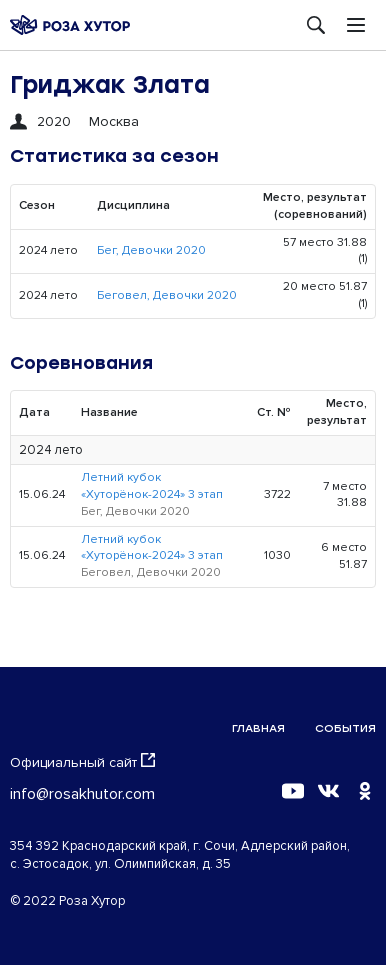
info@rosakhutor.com (82, 794)
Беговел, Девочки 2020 (167, 295)
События (345, 728)
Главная (258, 728)
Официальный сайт (82, 762)
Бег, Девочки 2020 (151, 250)
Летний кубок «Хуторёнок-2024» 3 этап (152, 486)
